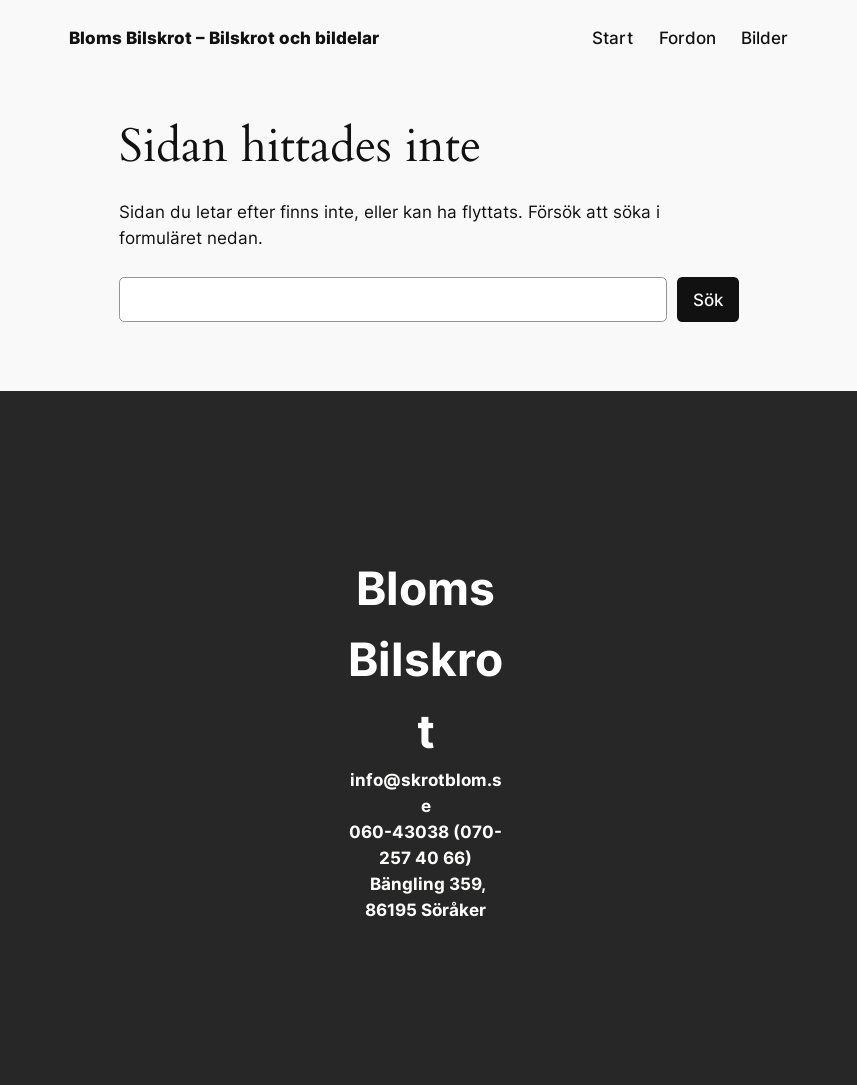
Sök (708, 300)
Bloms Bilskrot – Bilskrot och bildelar (224, 38)
